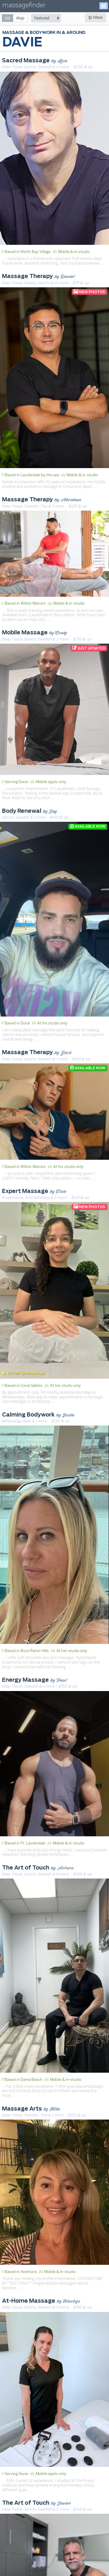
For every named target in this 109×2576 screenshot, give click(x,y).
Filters (95, 17)
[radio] (7, 18)
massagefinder (23, 6)
